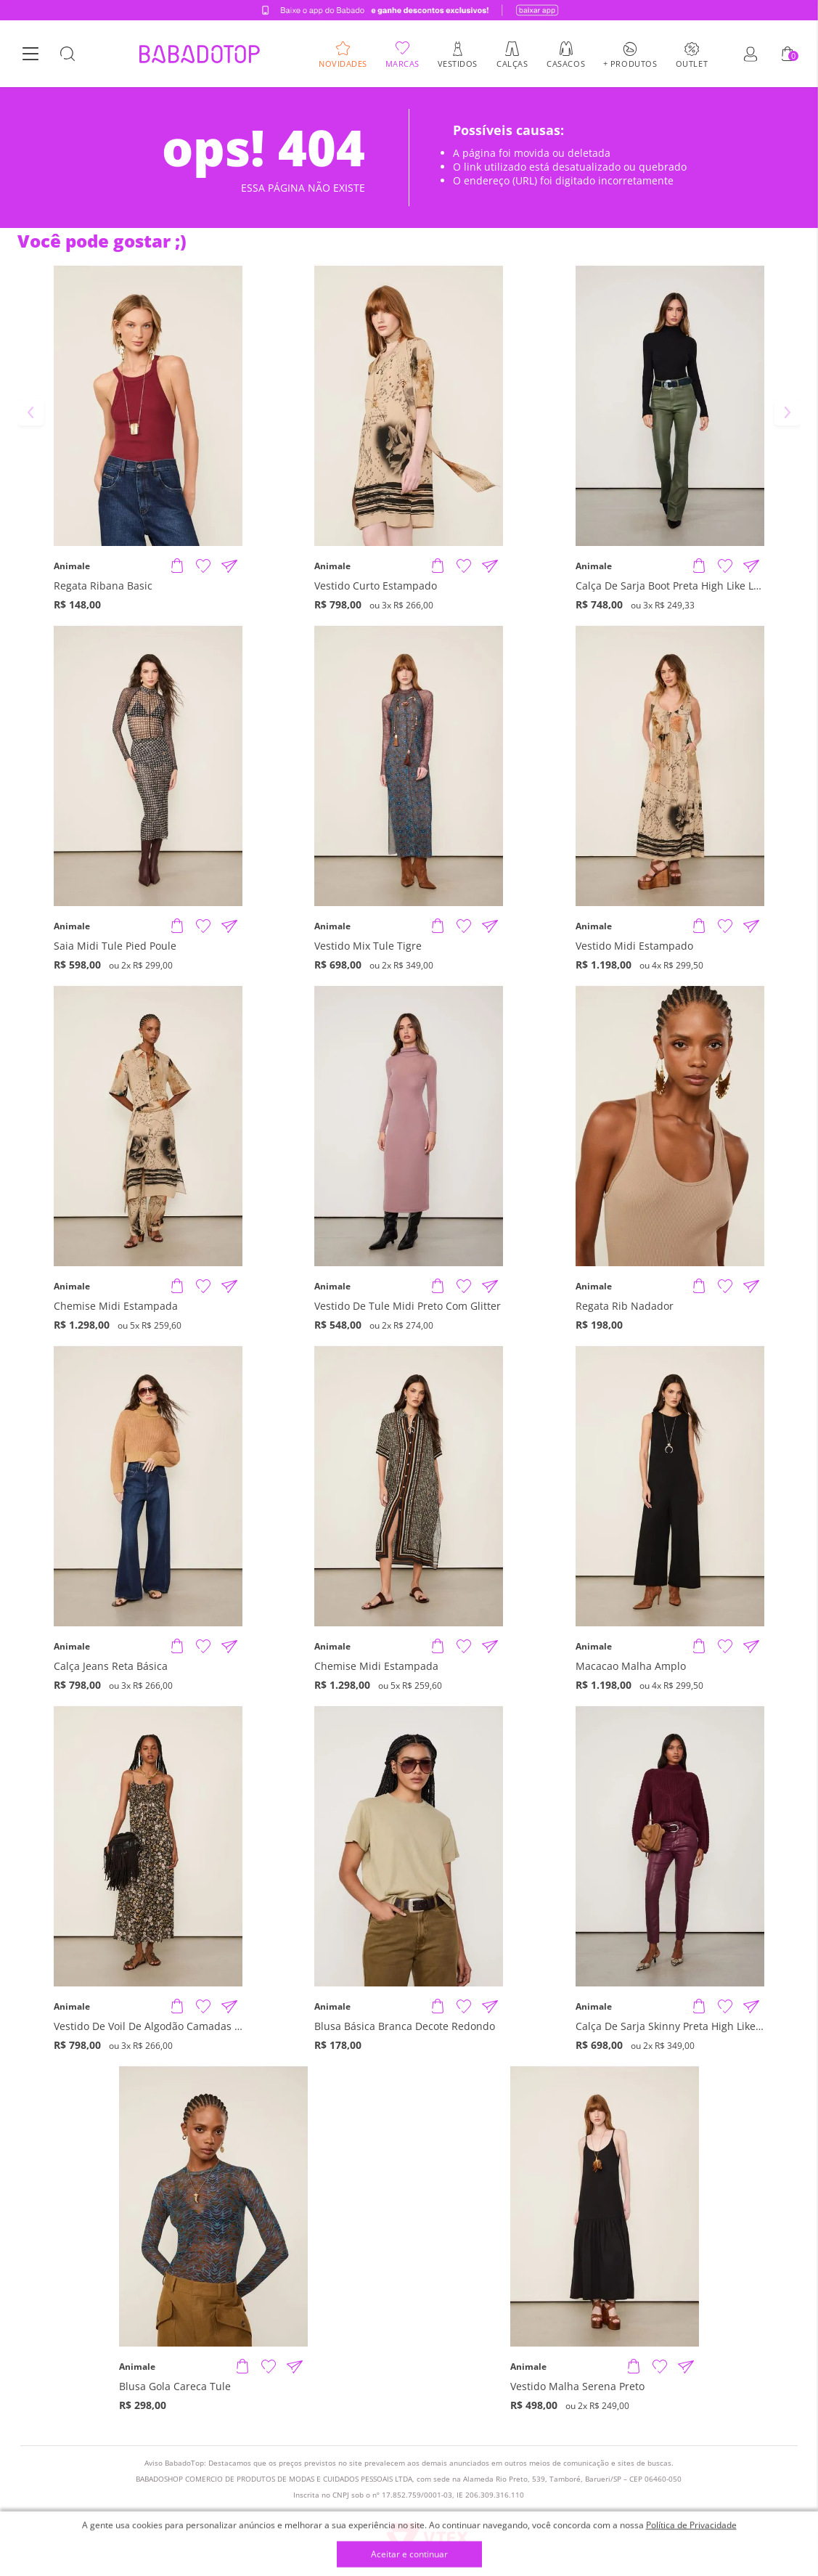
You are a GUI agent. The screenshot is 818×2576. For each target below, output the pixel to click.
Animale (72, 566)
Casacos (566, 63)
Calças (512, 63)
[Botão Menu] (30, 54)
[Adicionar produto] (177, 566)
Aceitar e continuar (409, 2554)
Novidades (343, 63)
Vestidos (458, 63)
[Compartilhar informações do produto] (229, 566)
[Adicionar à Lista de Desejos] (203, 566)
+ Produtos (630, 63)
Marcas (402, 63)
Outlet (692, 63)
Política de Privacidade (691, 2525)
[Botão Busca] (67, 54)
